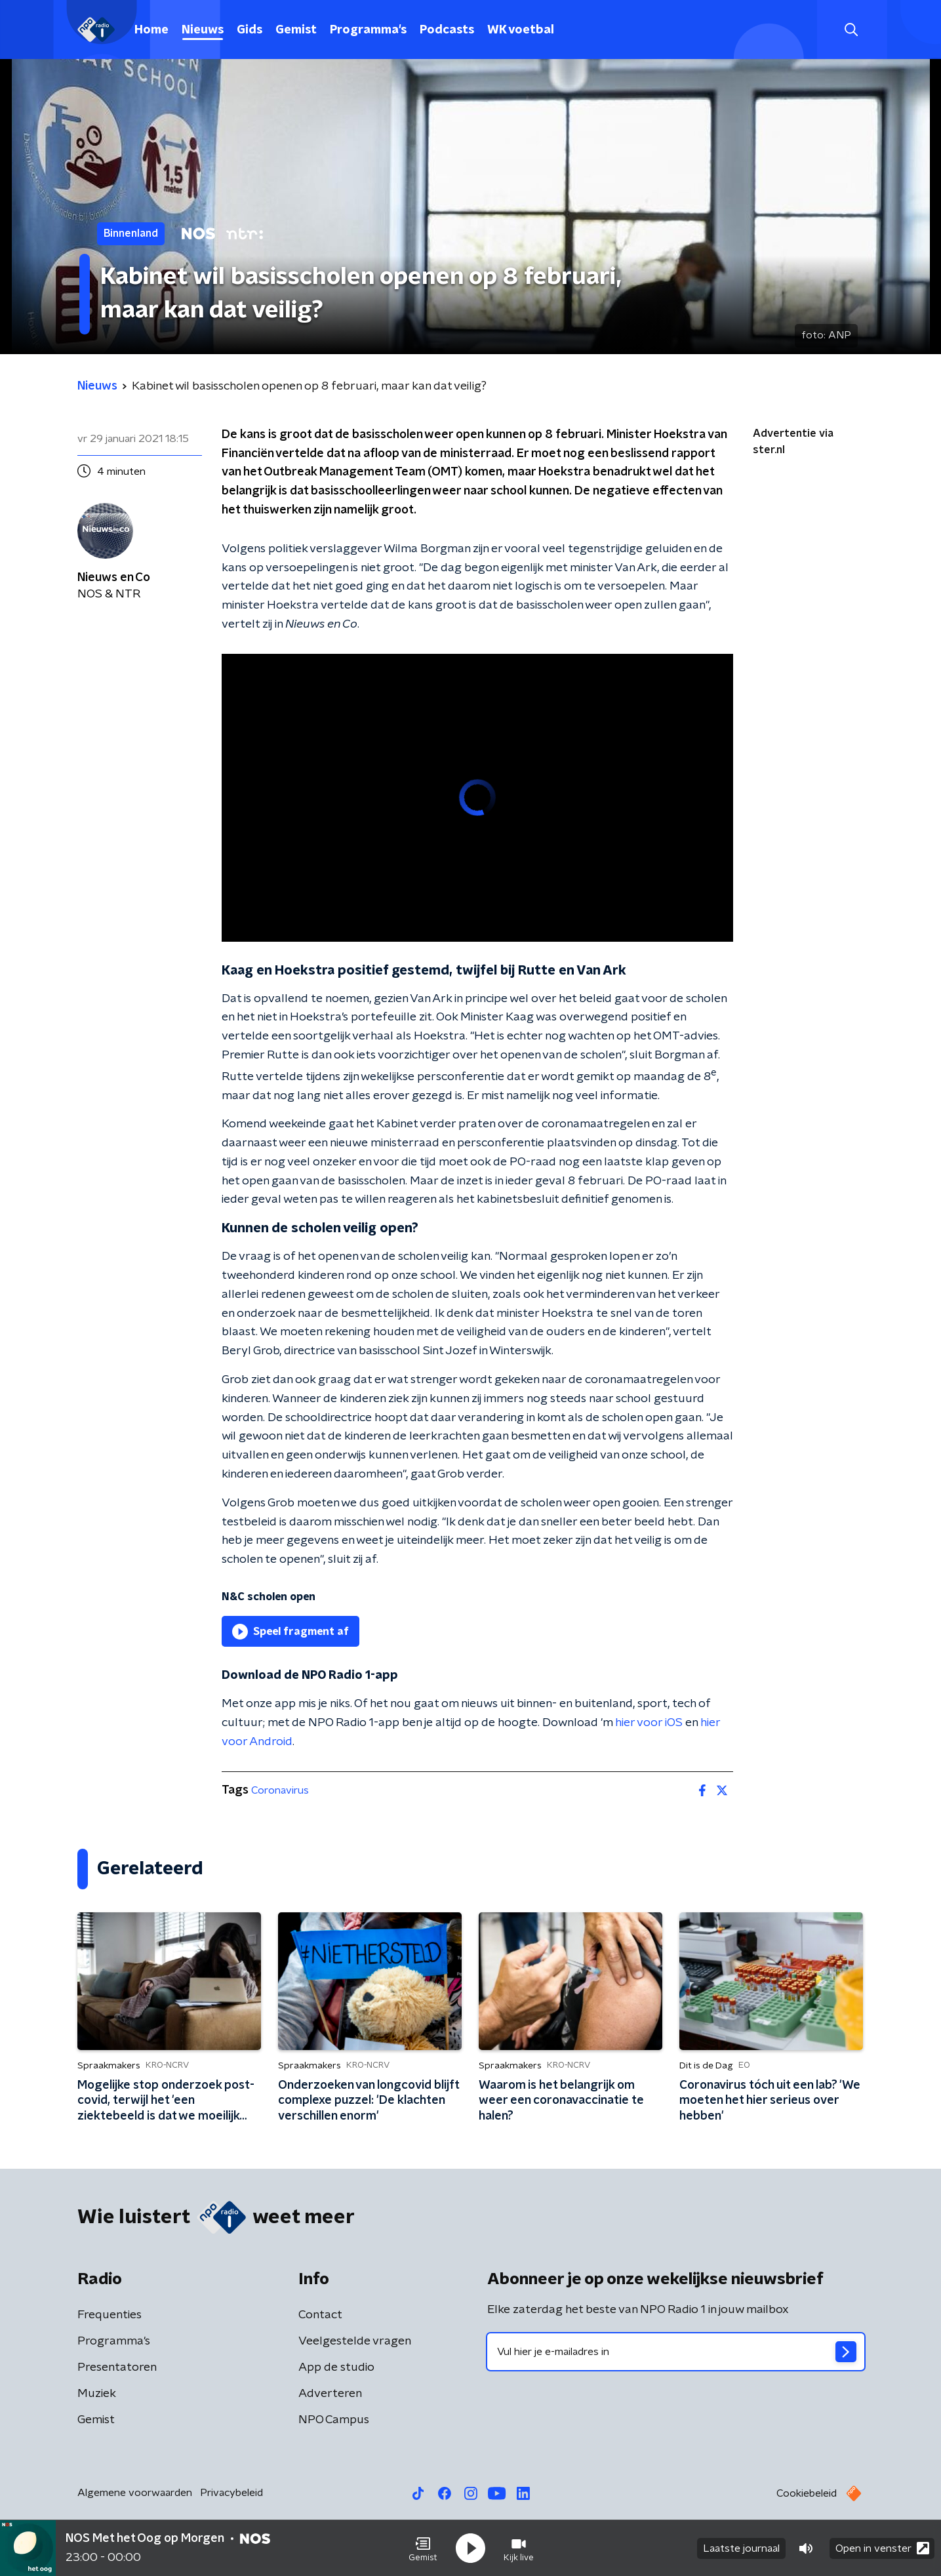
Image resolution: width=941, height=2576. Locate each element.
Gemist (296, 30)
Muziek (96, 2394)
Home (151, 30)
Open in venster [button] (882, 2548)
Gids (249, 30)
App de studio (336, 2367)
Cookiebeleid (806, 2493)
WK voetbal (520, 30)
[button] (423, 2548)
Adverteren (330, 2394)
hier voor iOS (649, 1723)
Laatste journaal (741, 2548)
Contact (320, 2315)
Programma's (368, 30)
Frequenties (109, 2315)
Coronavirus (280, 1790)
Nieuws (203, 30)
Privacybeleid (231, 2492)
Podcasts (447, 30)
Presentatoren (117, 2367)
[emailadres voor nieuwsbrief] (675, 2351)
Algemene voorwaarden (134, 2492)
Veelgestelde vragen (354, 2341)
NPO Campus (333, 2420)
